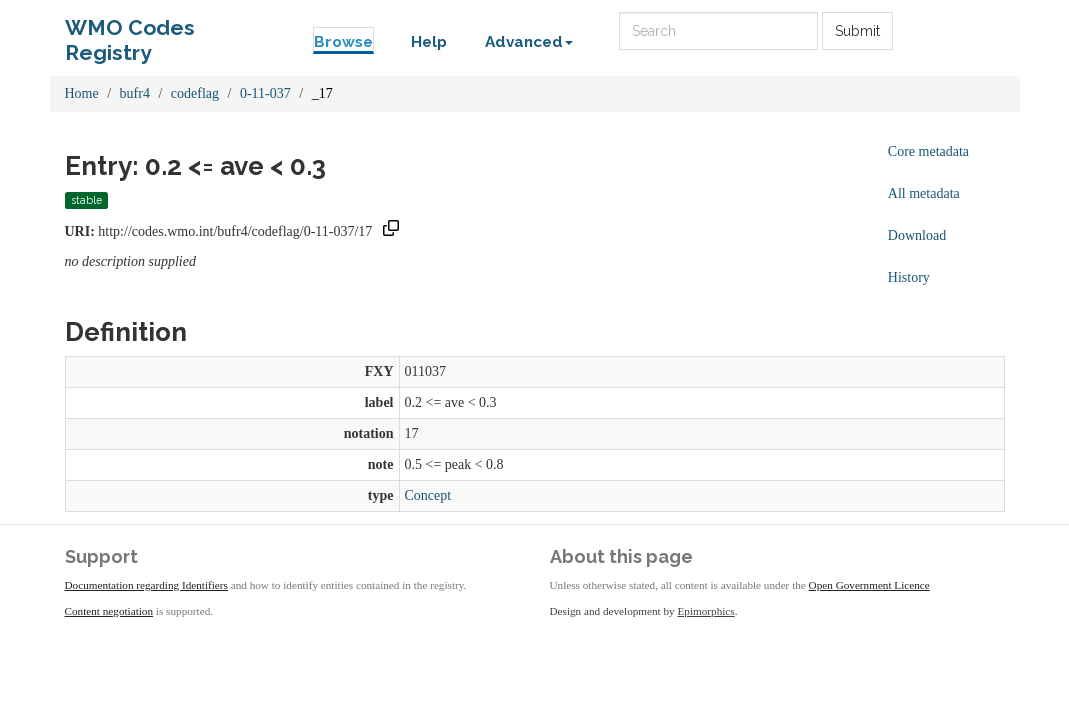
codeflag (195, 93)
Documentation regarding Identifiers (146, 585)
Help (429, 42)
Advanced (529, 42)
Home (82, 93)
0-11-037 (265, 93)
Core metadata (928, 151)
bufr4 (135, 93)
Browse (343, 42)
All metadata (924, 193)
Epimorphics (706, 611)
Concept (428, 495)
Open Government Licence (869, 585)
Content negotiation (109, 611)
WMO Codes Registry (130, 32)
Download (917, 235)
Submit (857, 31)
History (909, 277)
